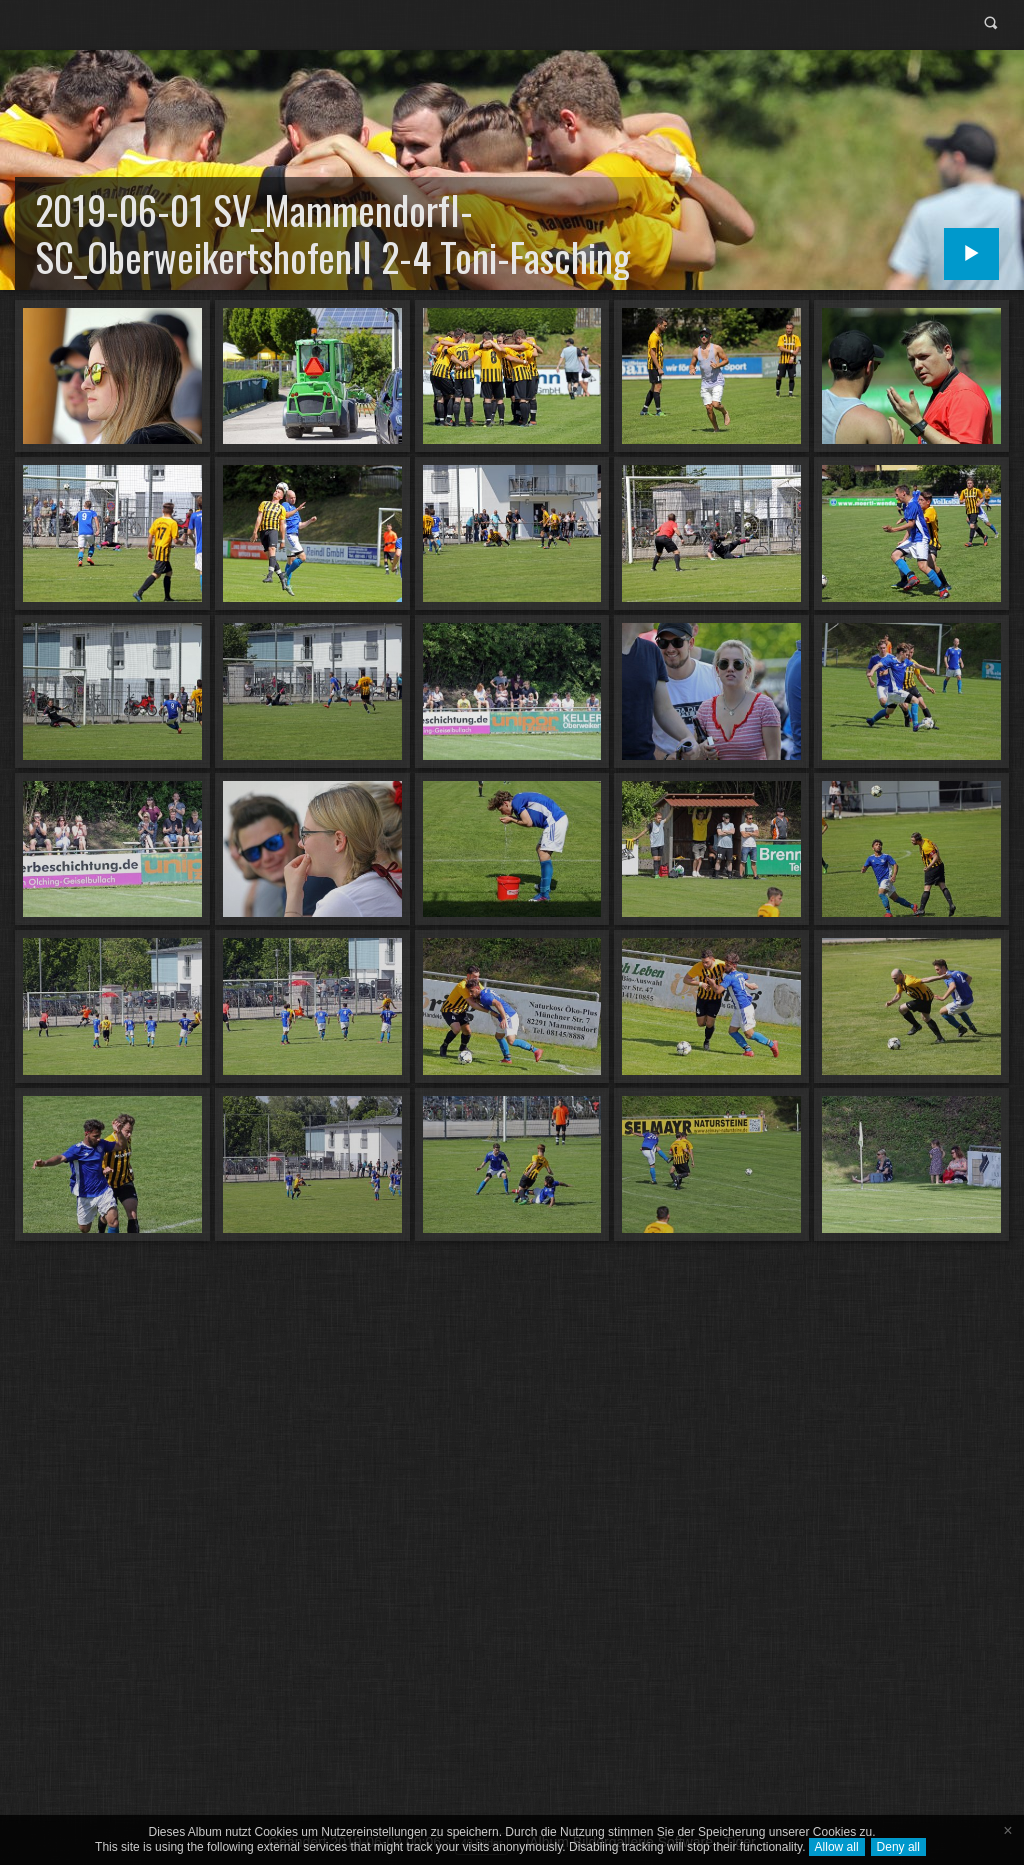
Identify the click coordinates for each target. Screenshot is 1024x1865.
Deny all (898, 1847)
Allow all (837, 1847)
